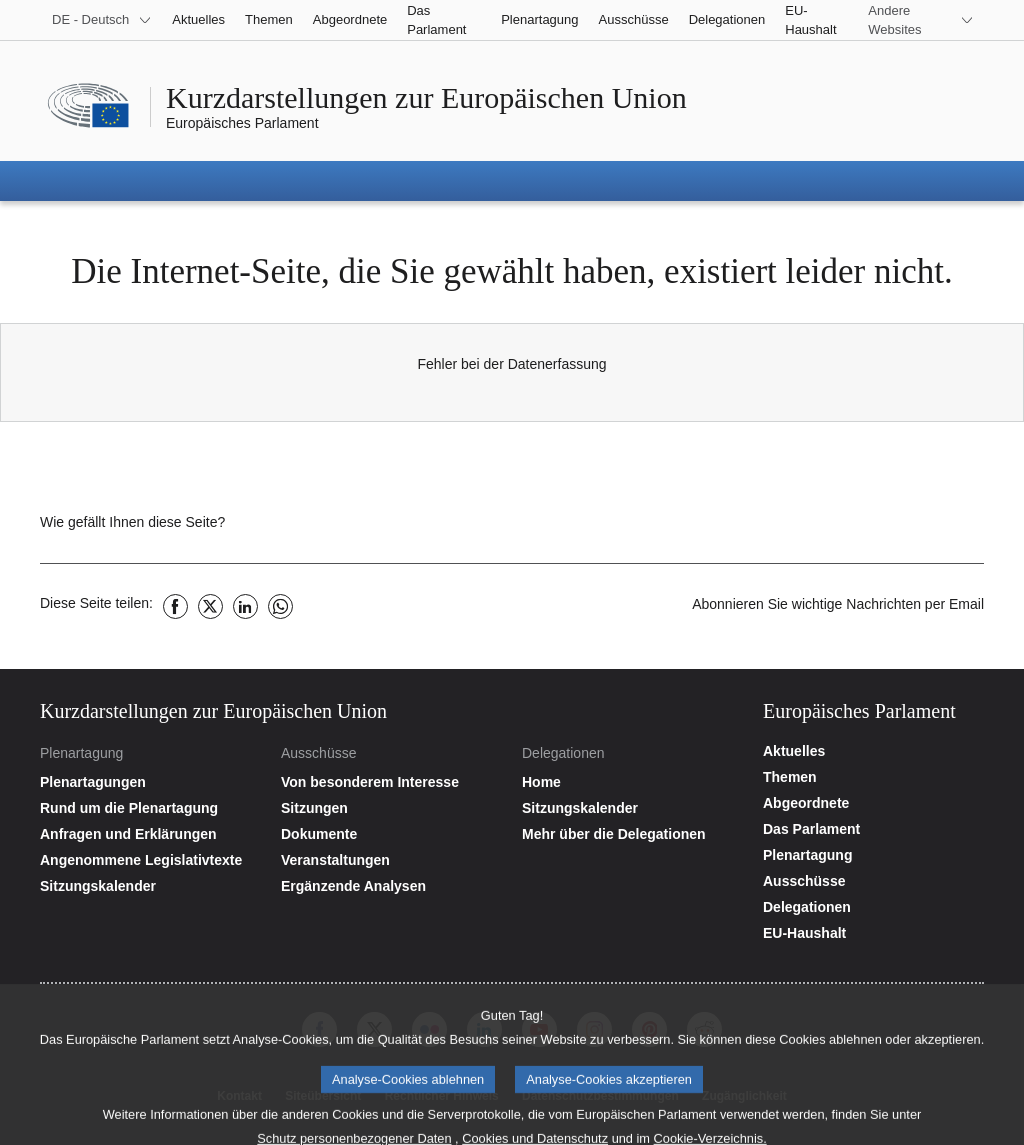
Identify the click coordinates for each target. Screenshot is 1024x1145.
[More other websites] (921, 20)
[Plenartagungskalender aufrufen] (150, 886)
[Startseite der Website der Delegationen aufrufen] (632, 782)
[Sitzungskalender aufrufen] (632, 808)
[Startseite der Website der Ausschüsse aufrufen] (391, 782)
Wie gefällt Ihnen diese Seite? (132, 522)
